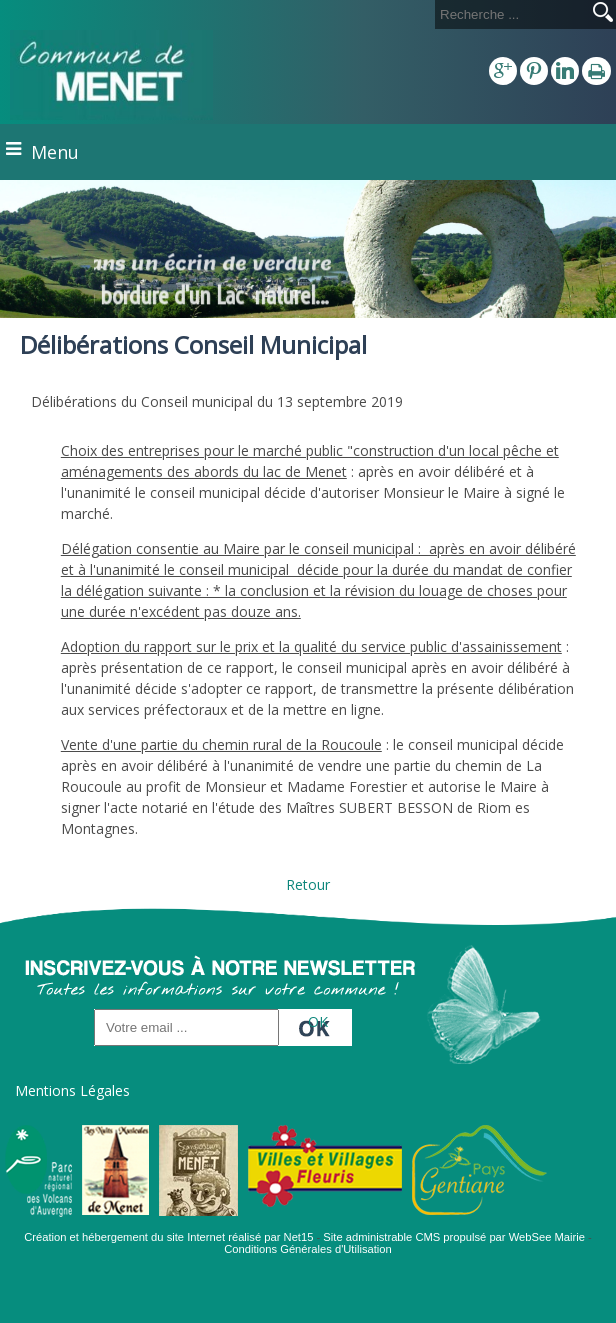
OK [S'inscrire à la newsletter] (318, 1021)
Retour (308, 884)
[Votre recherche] (510, 14)
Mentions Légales (72, 1090)
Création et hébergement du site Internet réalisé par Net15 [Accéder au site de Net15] (168, 1237)
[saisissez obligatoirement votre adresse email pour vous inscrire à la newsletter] (186, 1027)
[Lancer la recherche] (603, 14)
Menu (55, 152)
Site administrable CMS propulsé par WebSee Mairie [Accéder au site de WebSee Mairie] (454, 1237)
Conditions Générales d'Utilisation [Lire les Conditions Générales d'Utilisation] (308, 1249)
